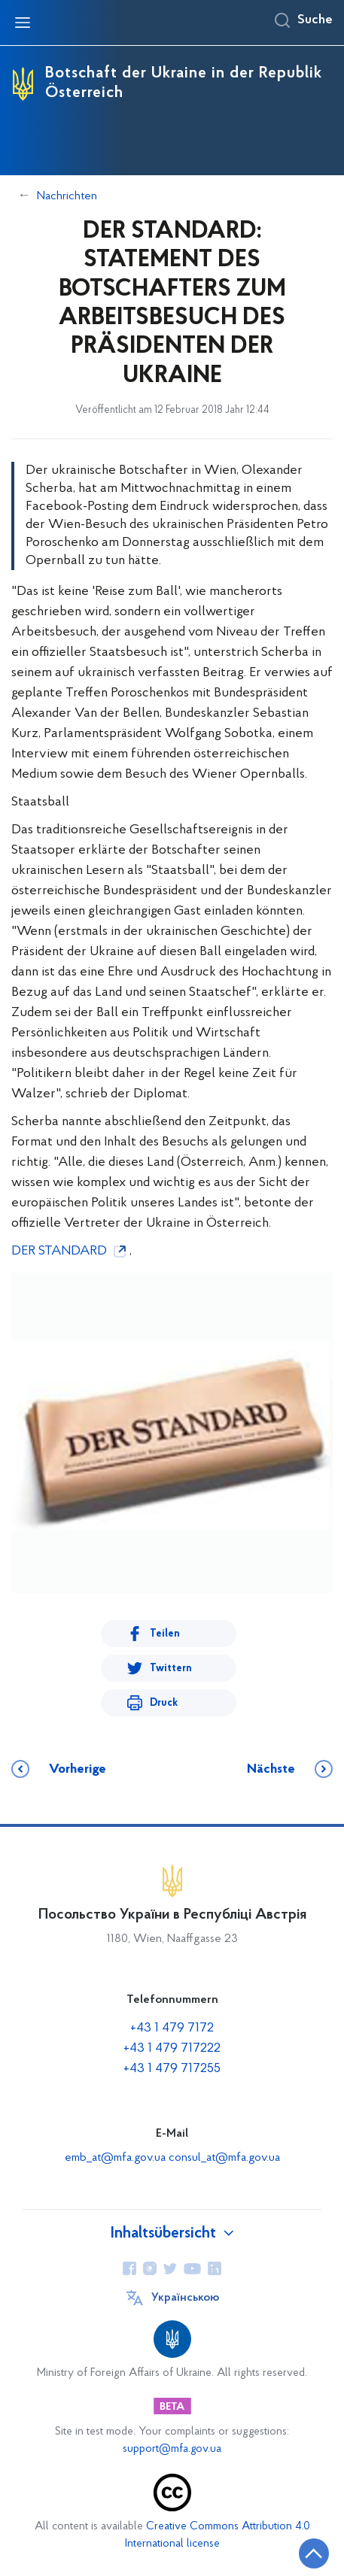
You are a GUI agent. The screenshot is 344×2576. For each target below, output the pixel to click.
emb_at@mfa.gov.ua (117, 2158)
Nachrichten (67, 196)
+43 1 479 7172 (172, 2028)
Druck (164, 1703)
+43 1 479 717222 (172, 2048)
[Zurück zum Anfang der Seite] (314, 2553)
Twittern (171, 1668)
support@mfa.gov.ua (172, 2449)
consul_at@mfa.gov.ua (224, 2158)
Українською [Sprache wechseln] (185, 2298)
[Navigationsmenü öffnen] (22, 22)
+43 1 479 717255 (172, 2069)
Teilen (165, 1634)
